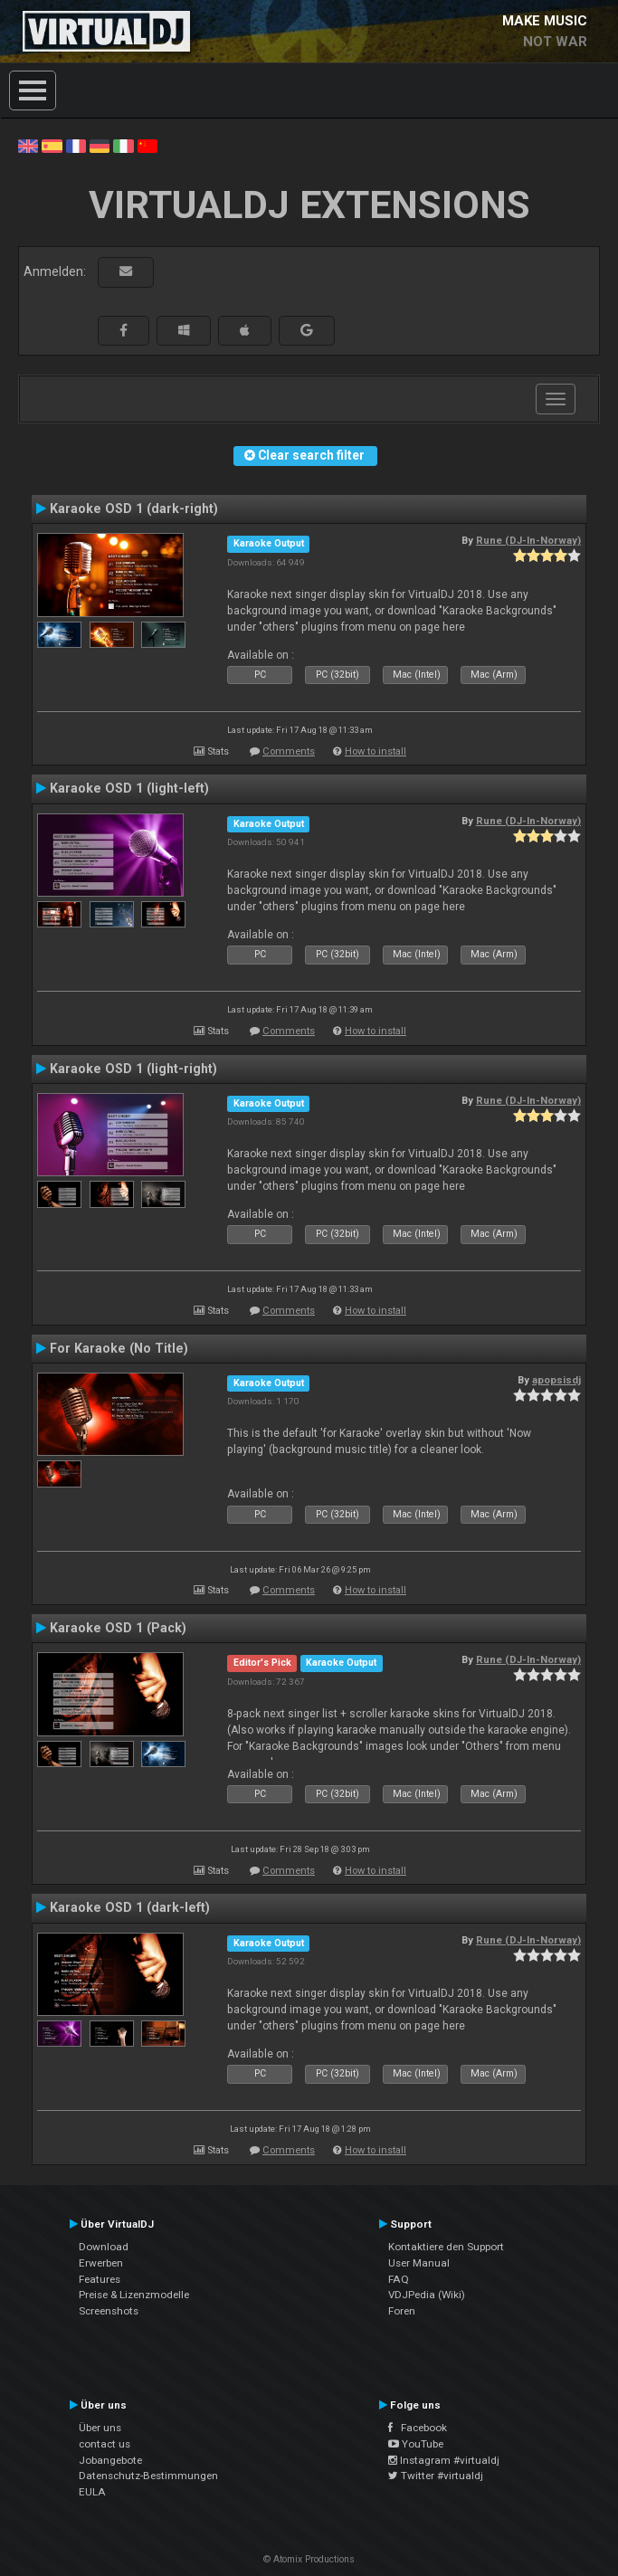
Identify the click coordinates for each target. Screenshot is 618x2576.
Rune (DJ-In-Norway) (528, 540)
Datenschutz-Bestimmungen (148, 2475)
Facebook (417, 2427)
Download (103, 2246)
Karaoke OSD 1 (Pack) (118, 1628)
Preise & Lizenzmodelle (134, 2294)
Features (99, 2279)
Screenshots (108, 2311)
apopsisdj (556, 1380)
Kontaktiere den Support (446, 2246)
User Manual (419, 2263)
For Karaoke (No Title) (119, 1348)
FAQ (398, 2279)
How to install (375, 751)
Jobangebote (110, 2460)
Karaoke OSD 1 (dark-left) (130, 1907)
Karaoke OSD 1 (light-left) (129, 788)
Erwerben (101, 2263)
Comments (288, 751)
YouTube (415, 2444)
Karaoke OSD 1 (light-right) (133, 1068)
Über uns (100, 2427)
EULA (92, 2492)
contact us (104, 2444)
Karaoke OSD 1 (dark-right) (134, 508)
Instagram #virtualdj (443, 2460)
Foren (401, 2311)
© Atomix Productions (309, 2559)
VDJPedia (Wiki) (426, 2294)
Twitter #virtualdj (435, 2475)
